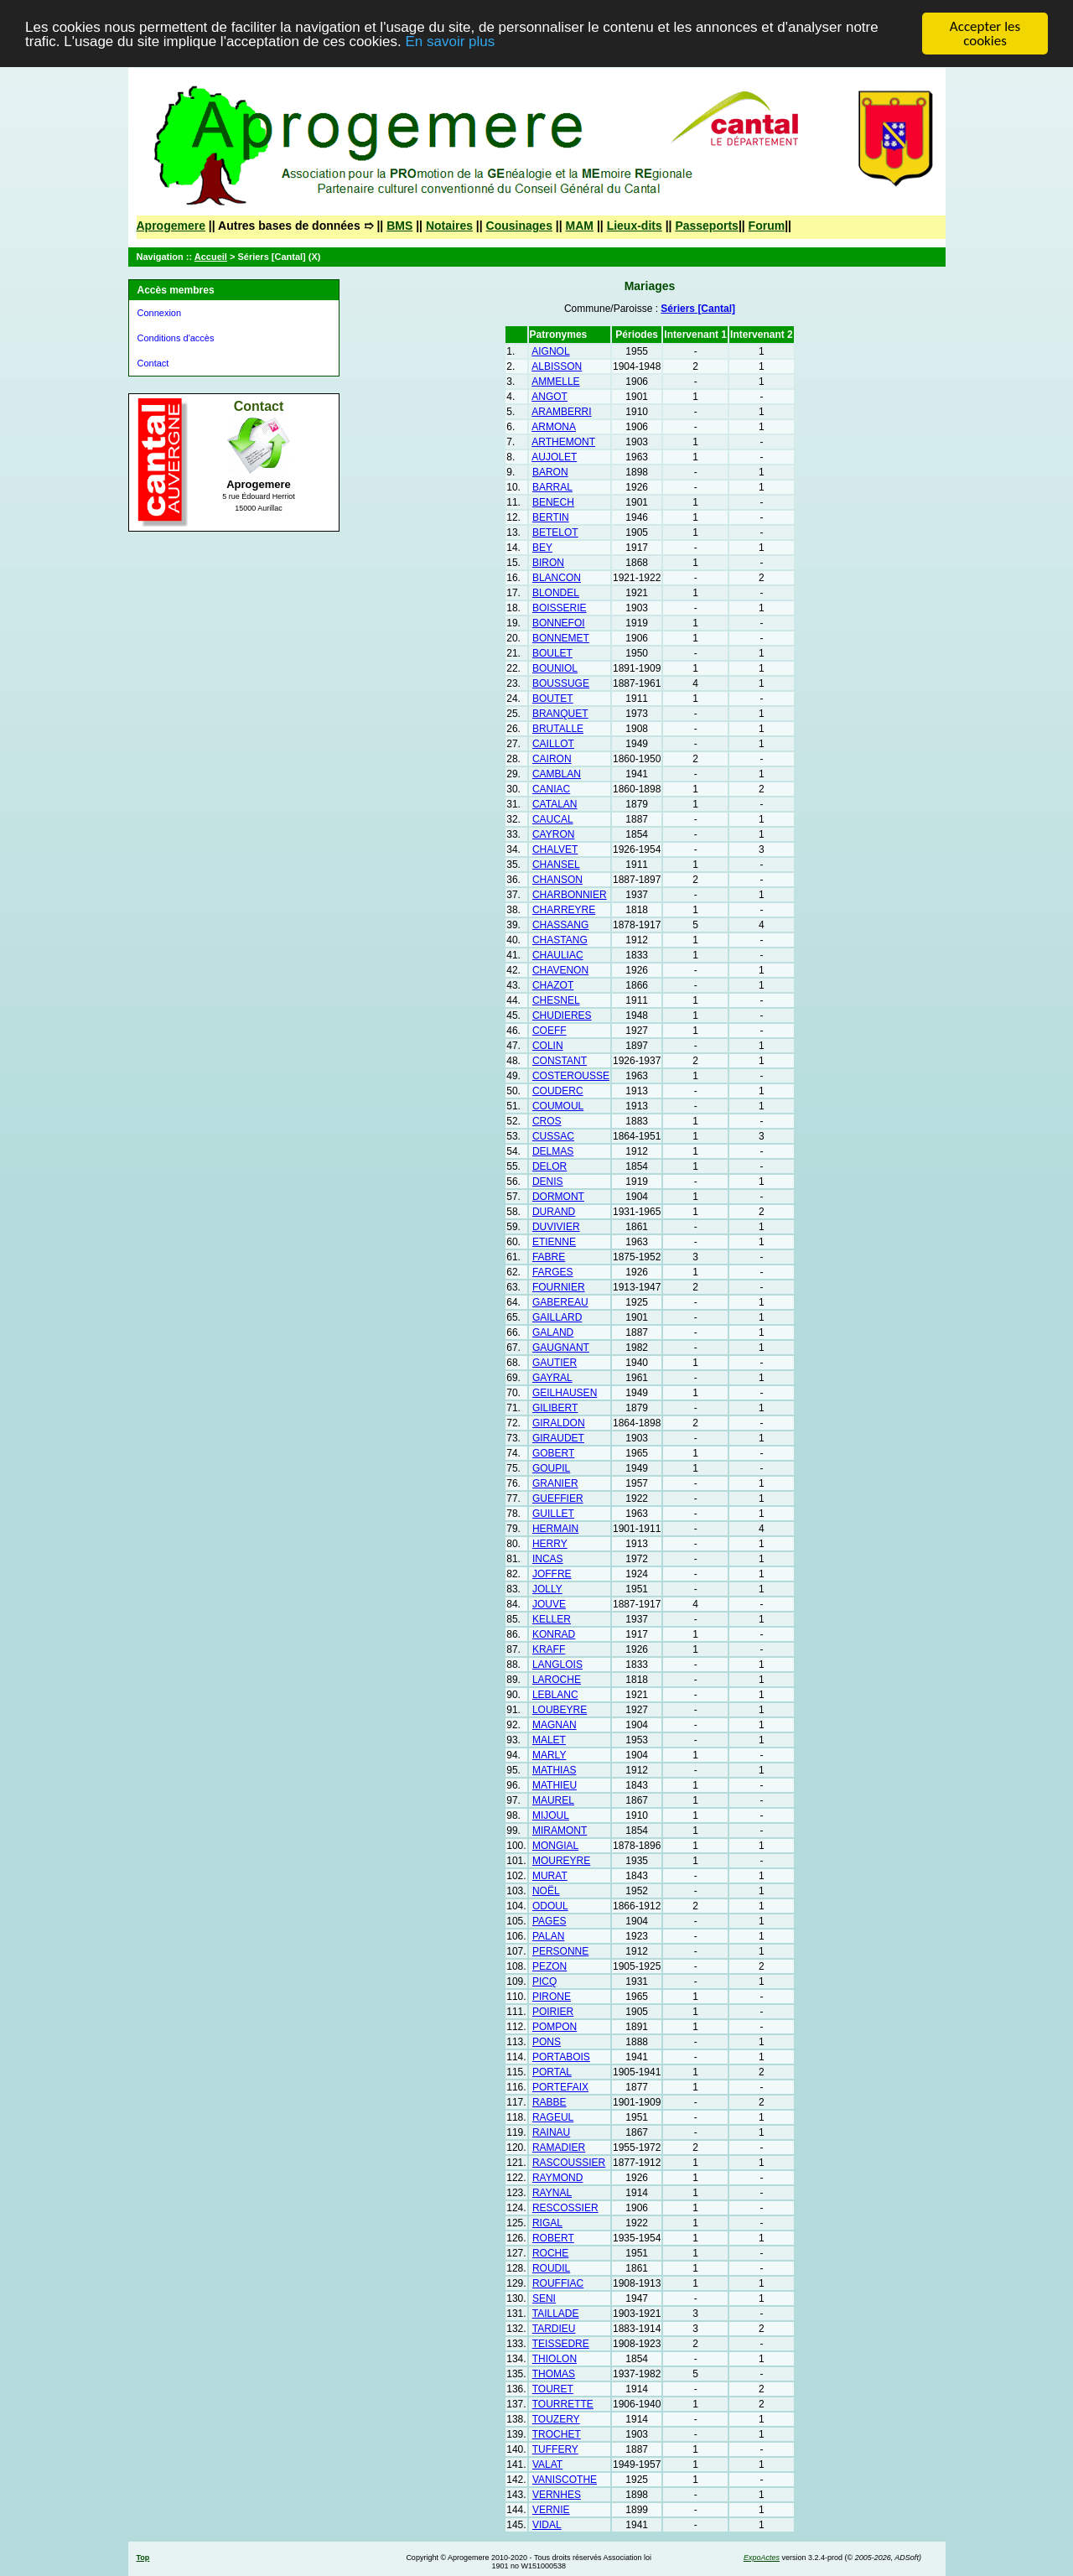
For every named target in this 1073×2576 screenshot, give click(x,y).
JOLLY (547, 1589)
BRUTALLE (557, 729)
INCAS (547, 1559)
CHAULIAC (557, 955)
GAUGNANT (560, 1347)
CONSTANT (559, 1061)
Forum (767, 225)
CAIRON (552, 759)
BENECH (553, 502)
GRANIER (555, 1483)
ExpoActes (762, 2557)
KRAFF (548, 1649)
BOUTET (552, 698)
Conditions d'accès (176, 338)
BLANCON (556, 578)
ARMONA (553, 427)
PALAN (548, 1936)
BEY (542, 547)
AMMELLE (555, 381)
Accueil (210, 257)
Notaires (449, 225)
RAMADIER (558, 2147)
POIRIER (552, 2012)
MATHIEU (554, 1785)
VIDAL (547, 2525)
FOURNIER (558, 1287)
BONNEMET (560, 638)
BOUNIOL (555, 668)
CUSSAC (553, 1136)
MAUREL (553, 1800)
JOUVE (549, 1604)
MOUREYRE (561, 1861)
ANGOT (549, 396)
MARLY (549, 1755)
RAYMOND (557, 2178)
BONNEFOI (558, 623)
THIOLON (554, 2359)
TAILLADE (555, 2313)
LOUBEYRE (559, 1710)
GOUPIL (551, 1468)
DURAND (553, 1212)
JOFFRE (552, 1574)
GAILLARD (557, 1317)
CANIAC (551, 789)
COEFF (549, 1030)
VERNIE (551, 2510)
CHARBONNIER (569, 895)
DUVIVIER (556, 1227)
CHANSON (557, 880)
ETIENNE (554, 1242)
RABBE (549, 2102)
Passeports (706, 225)
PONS (546, 2042)
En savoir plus (450, 41)
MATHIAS (554, 1770)
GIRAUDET (558, 1438)
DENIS (547, 1181)
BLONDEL (555, 593)
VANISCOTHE (564, 2479)
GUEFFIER (557, 1498)
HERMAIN (555, 1529)
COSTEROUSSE (570, 1076)
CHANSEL (556, 864)
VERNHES (556, 2495)
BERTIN (550, 517)
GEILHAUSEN (564, 1393)
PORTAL (552, 2072)
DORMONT (558, 1196)
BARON (550, 472)
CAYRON (553, 834)
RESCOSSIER (565, 2208)
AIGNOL (550, 351)
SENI (544, 2298)
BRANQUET (560, 713)
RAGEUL (552, 2117)
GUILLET (553, 1513)
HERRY (550, 1544)
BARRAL (552, 487)
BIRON (548, 563)
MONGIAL (555, 1846)
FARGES (552, 1272)
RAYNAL (552, 2193)
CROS (547, 1121)
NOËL (546, 1891)
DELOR (549, 1166)
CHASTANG (560, 940)
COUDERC (557, 1091)
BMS (399, 225)
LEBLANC (555, 1695)
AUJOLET (554, 457)
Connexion (159, 313)
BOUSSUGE (560, 683)
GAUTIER (554, 1362)
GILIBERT (555, 1408)
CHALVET (555, 849)
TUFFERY (555, 2449)
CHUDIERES (562, 1015)
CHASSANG (560, 925)
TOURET (552, 2389)
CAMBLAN (556, 774)
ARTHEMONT (563, 442)
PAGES (549, 1921)
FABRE (548, 1257)
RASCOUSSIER (568, 2162)
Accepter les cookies (985, 33)
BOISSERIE (559, 608)
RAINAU (551, 2132)
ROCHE (550, 2253)
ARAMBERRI (561, 412)
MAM (580, 225)
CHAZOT (552, 985)
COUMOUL (557, 1106)
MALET (549, 1740)
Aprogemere (171, 225)
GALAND (552, 1332)
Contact (153, 363)
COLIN (547, 1046)
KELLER (551, 1619)
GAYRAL (552, 1378)
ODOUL (550, 1906)
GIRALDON (558, 1423)
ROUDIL (551, 2268)
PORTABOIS (561, 2057)
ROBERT (553, 2238)
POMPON (554, 2027)
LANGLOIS (557, 1664)
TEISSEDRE (560, 2344)
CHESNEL (556, 1000)
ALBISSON (556, 366)
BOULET (552, 653)
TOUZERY (556, 2419)
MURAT (550, 1876)
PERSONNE (560, 1951)
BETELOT (555, 532)
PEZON (549, 1966)
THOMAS (553, 2374)
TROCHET (556, 2434)
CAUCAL (552, 819)
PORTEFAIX (560, 2087)
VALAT (547, 2464)
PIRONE (551, 1996)
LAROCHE (556, 1679)
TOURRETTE (563, 2404)
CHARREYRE (563, 910)
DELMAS (552, 1151)
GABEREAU (560, 1302)
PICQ (544, 1981)
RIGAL (547, 2223)
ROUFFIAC (557, 2283)
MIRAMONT (559, 1830)
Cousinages (519, 225)
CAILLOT (553, 744)
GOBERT (553, 1453)
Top (143, 2557)
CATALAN (555, 804)
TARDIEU (554, 2328)
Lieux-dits (634, 225)
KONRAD (553, 1634)
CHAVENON (560, 970)
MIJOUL (550, 1815)
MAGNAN (554, 1725)
